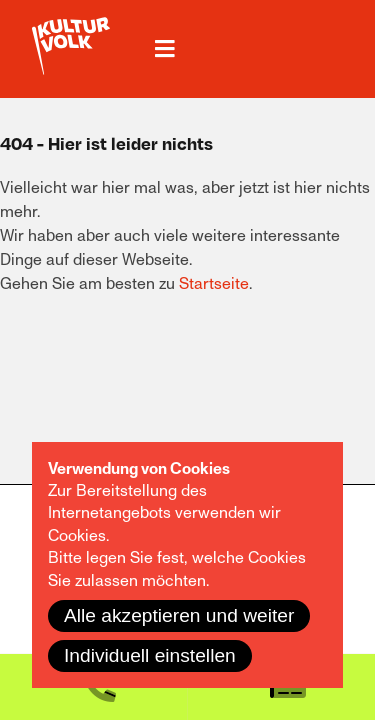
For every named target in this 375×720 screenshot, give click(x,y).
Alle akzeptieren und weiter (179, 615)
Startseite (214, 284)
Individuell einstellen (150, 655)
